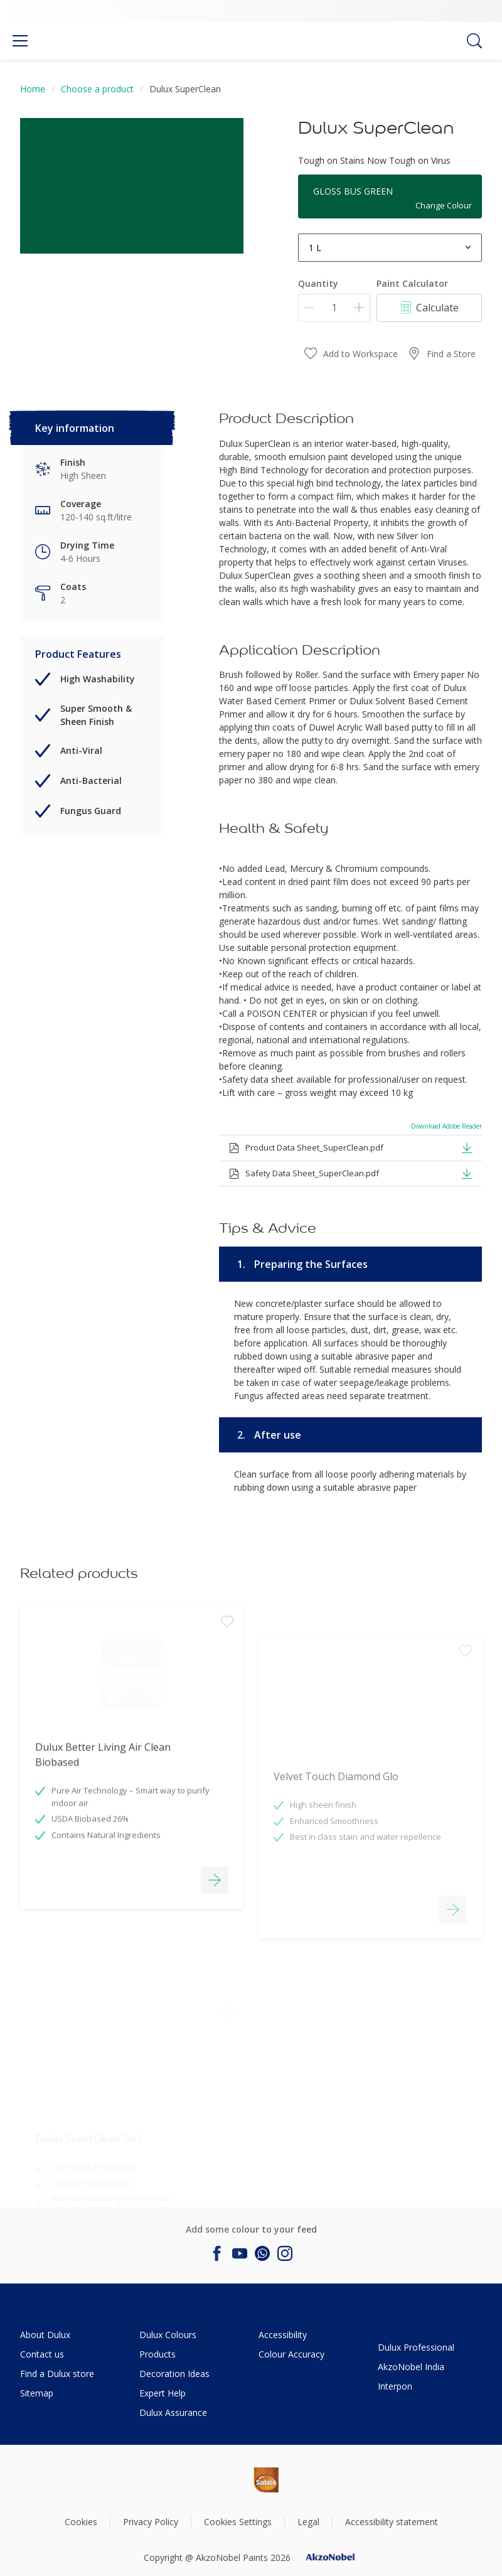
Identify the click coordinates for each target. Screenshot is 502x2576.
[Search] (474, 40)
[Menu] (20, 41)
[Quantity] (334, 308)
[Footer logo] (223, 2480)
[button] (467, 1147)
